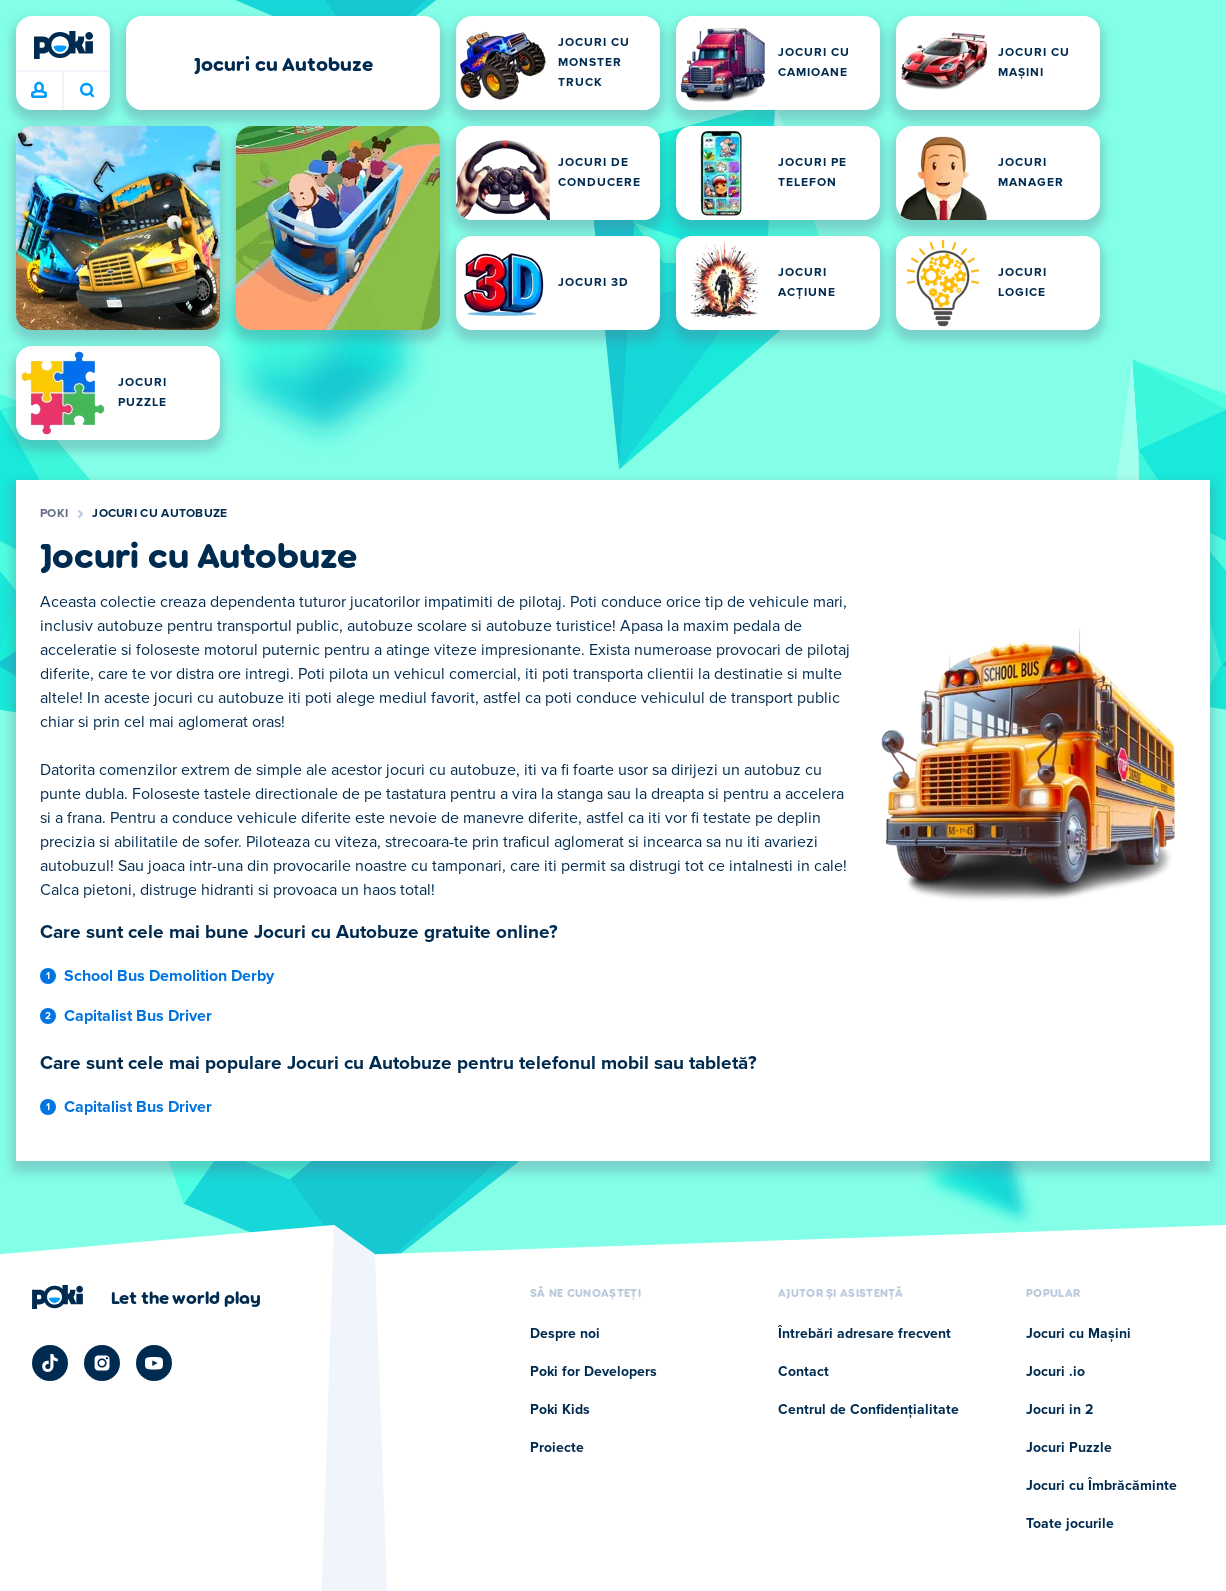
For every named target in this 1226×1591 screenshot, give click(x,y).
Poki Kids (560, 1410)
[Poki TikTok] (50, 1363)
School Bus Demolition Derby (169, 976)
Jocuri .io (1055, 1372)
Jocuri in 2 (1059, 1410)
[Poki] (63, 45)
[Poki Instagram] (102, 1363)
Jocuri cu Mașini (1078, 1334)
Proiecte (557, 1448)
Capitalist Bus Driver (138, 1016)
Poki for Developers (593, 1372)
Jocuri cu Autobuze (159, 514)
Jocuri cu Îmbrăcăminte (1101, 1486)
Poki (54, 514)
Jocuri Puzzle (1069, 1448)
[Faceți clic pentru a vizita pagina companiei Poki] (146, 1297)
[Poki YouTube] (154, 1363)
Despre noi (565, 1334)
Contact (803, 1372)
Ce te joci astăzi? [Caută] (87, 90)
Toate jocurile (1070, 1524)
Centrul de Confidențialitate (868, 1410)
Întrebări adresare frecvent (864, 1334)
